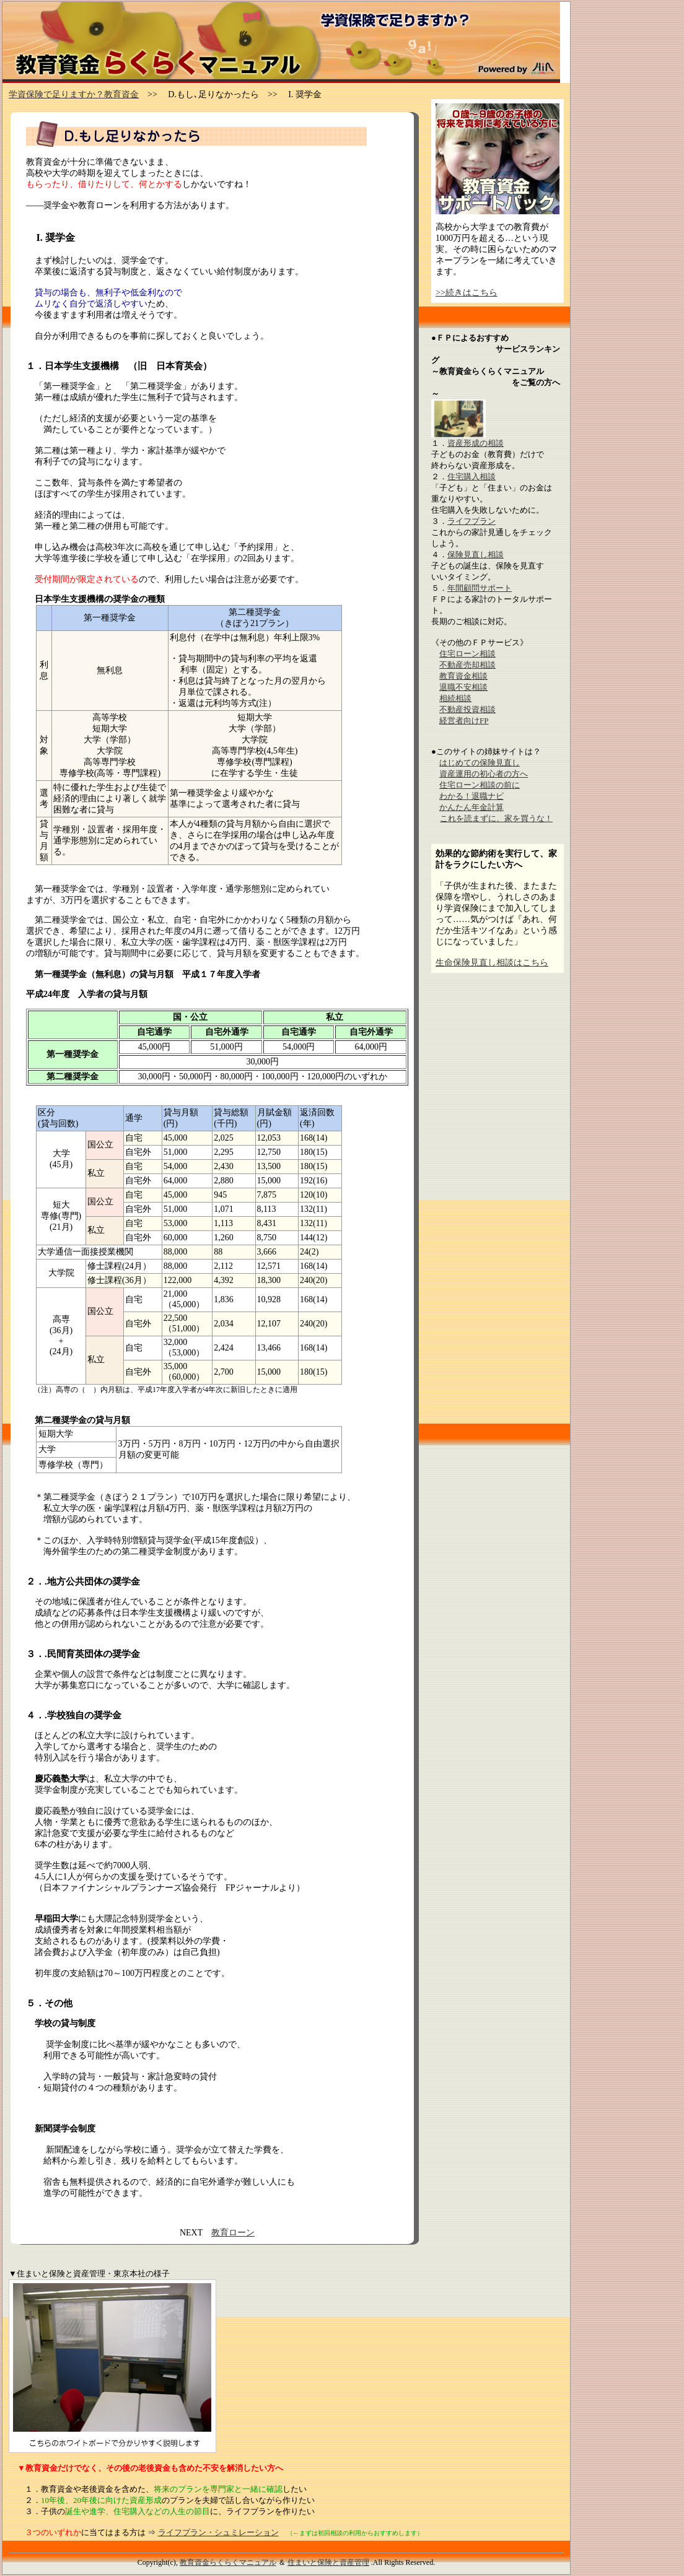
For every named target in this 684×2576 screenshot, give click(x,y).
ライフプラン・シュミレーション (218, 2532)
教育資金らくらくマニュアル (228, 2562)
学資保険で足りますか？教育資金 (74, 94)
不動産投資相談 (467, 709)
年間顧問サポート (479, 588)
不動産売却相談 (467, 664)
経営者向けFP (463, 720)
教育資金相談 (463, 676)
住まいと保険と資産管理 (328, 2562)
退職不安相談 (463, 687)
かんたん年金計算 (471, 807)
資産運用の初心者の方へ (483, 773)
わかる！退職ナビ (471, 796)
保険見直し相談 (475, 554)
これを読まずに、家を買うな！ (496, 818)
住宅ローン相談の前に (479, 785)
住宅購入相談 (471, 476)
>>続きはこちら (467, 292)
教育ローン (233, 2232)
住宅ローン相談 (467, 653)
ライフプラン (471, 521)
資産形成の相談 (475, 443)
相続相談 (455, 698)
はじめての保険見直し (479, 762)
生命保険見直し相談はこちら (492, 962)
